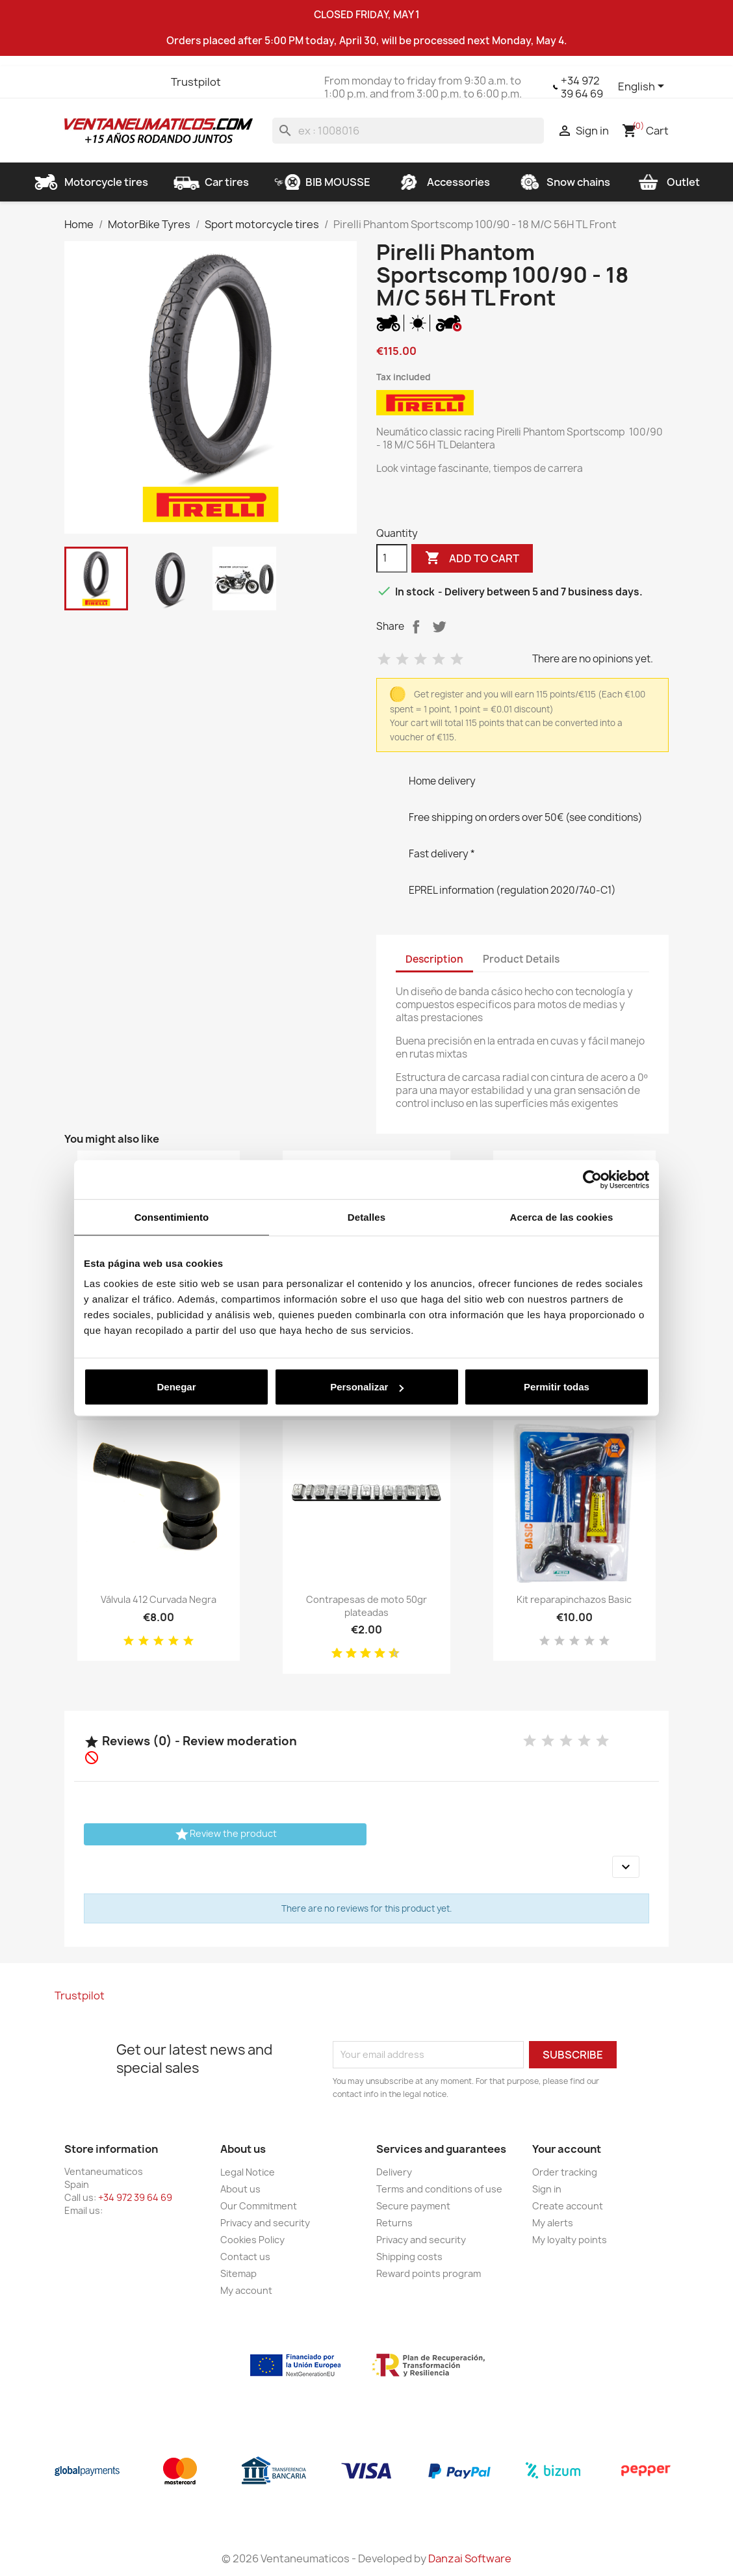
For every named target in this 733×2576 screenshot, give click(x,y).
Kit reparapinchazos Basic (574, 1599)
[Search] (408, 131)
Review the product (225, 1834)
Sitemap (238, 2273)
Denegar (176, 1386)
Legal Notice (247, 2172)
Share (415, 626)
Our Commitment (258, 2206)
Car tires (211, 182)
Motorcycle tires (90, 182)
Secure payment (413, 2206)
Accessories (443, 182)
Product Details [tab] (521, 959)
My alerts (552, 2223)
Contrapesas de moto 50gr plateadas (366, 1606)
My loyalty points (569, 2239)
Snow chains (562, 182)
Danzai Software (469, 2558)
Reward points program (428, 2273)
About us (240, 2189)
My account (246, 2290)
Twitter (99, 82)
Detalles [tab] (366, 1216)
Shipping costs (409, 2256)
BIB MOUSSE (322, 182)
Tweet (439, 626)
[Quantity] (391, 558)
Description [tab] (434, 959)
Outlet (668, 182)
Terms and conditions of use (439, 2189)
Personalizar (367, 1386)
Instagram (146, 82)
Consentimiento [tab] (172, 1216)
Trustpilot (196, 82)
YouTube (122, 82)
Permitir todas (556, 1386)
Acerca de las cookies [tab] (561, 1216)
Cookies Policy (252, 2239)
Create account (567, 2206)
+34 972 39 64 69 (582, 87)
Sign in (546, 2189)
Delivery (394, 2172)
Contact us (245, 2256)
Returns (394, 2223)
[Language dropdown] (643, 87)
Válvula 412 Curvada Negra (158, 1599)
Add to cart (472, 558)
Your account (566, 2149)
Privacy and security (265, 2223)
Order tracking (564, 2172)
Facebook (76, 82)
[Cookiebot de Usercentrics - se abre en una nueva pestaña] (592, 1179)
